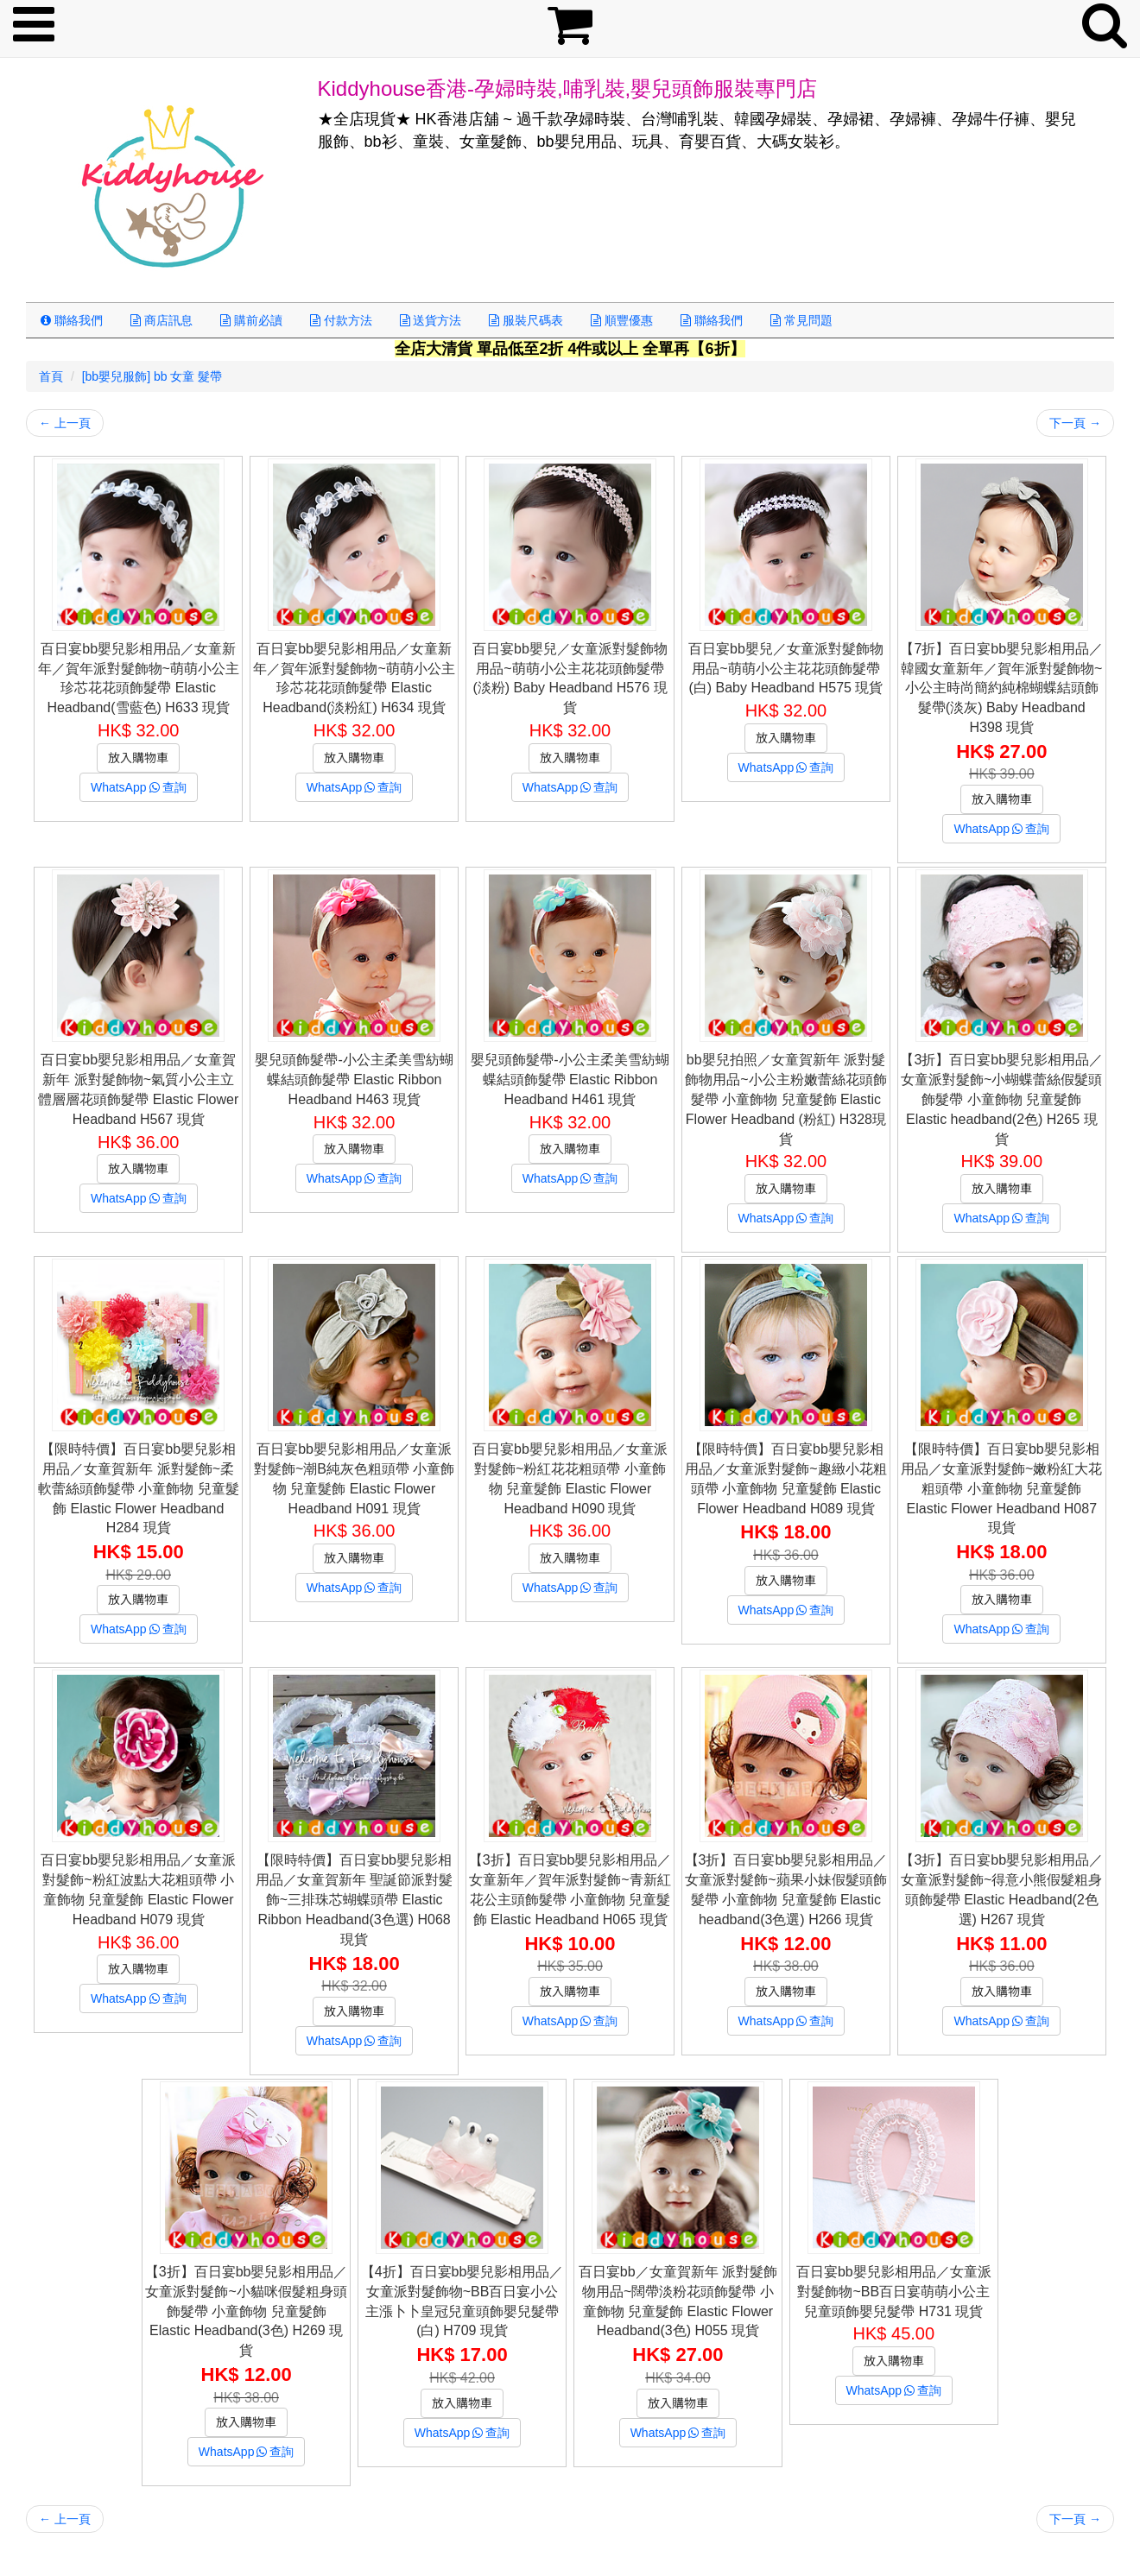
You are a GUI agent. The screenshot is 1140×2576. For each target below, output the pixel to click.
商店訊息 (161, 320)
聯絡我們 (72, 320)
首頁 (51, 376)
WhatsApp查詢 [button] (139, 787)
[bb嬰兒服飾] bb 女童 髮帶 (152, 376)
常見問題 (801, 320)
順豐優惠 (622, 320)
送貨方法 (431, 320)
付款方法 (341, 320)
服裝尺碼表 (526, 320)
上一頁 (65, 423)
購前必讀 (251, 320)
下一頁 (1075, 423)
